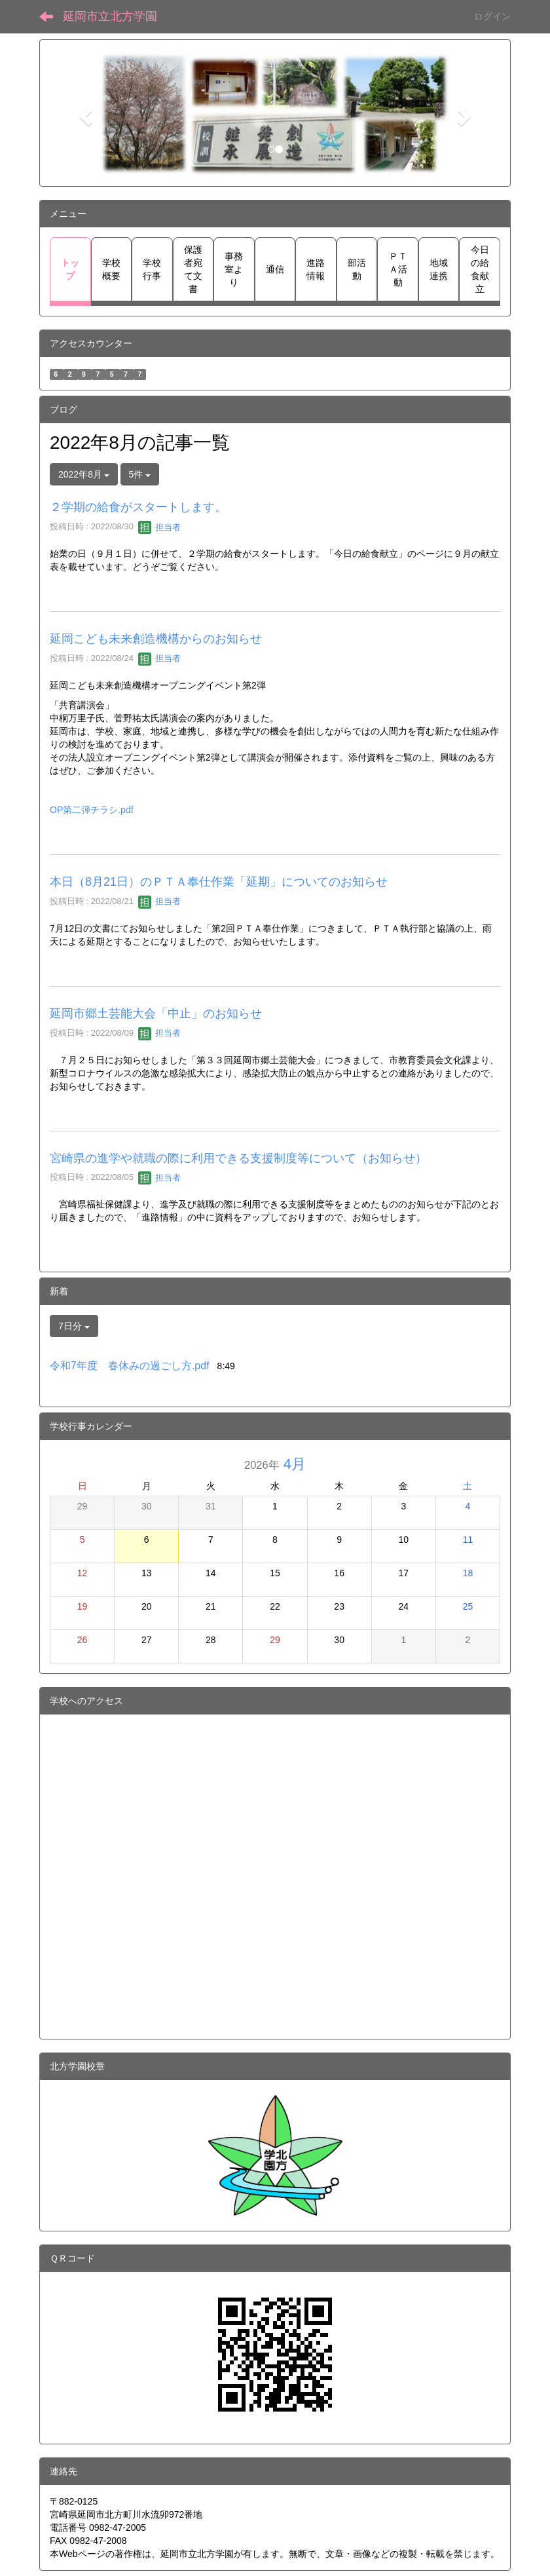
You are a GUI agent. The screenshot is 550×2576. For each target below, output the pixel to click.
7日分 (74, 1326)
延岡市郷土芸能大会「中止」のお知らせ (156, 1013)
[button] (83, 113)
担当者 (159, 527)
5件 (140, 474)
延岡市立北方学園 (110, 16)
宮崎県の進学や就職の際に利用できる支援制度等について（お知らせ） (238, 1158)
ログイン (492, 16)
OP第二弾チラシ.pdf (92, 810)
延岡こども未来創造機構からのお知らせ (156, 638)
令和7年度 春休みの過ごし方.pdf (130, 1365)
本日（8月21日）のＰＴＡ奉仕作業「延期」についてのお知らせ (219, 881)
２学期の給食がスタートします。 (138, 507)
